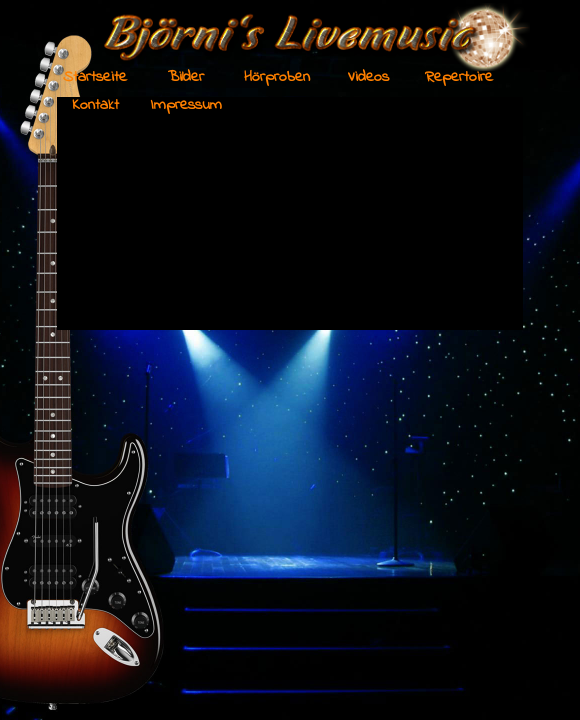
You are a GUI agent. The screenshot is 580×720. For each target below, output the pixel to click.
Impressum (186, 105)
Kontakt (95, 105)
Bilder (186, 77)
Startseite (95, 77)
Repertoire (459, 77)
